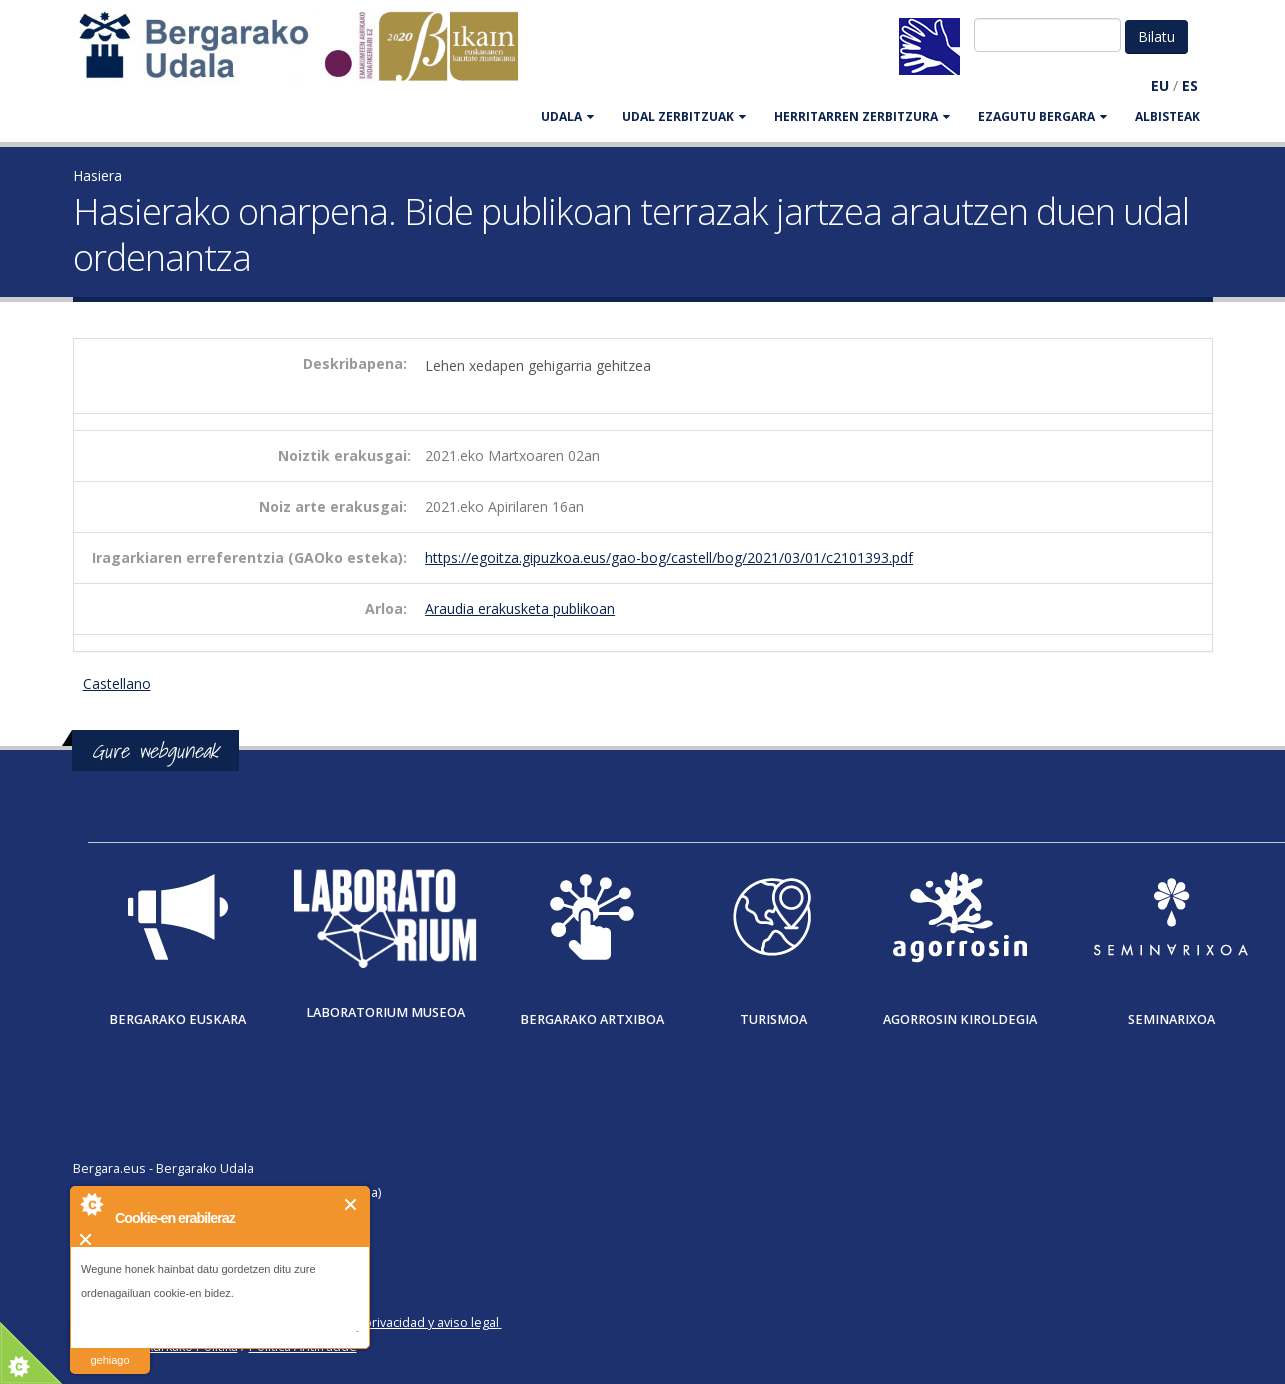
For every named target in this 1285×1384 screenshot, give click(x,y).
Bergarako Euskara (177, 1019)
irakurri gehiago (109, 1347)
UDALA (567, 116)
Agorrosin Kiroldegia (960, 1019)
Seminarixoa (1171, 1019)
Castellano (117, 683)
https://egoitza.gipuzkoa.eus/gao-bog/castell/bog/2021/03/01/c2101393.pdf (669, 557)
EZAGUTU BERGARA (1042, 116)
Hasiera (97, 175)
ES (1190, 85)
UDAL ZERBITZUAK (684, 116)
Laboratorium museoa (385, 1012)
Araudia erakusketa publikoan (520, 608)
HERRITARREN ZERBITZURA (862, 116)
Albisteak (1167, 116)
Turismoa (773, 1019)
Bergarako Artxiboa (592, 1019)
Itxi (351, 1204)
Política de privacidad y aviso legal (399, 1322)
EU (1160, 85)
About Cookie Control (91, 1204)
